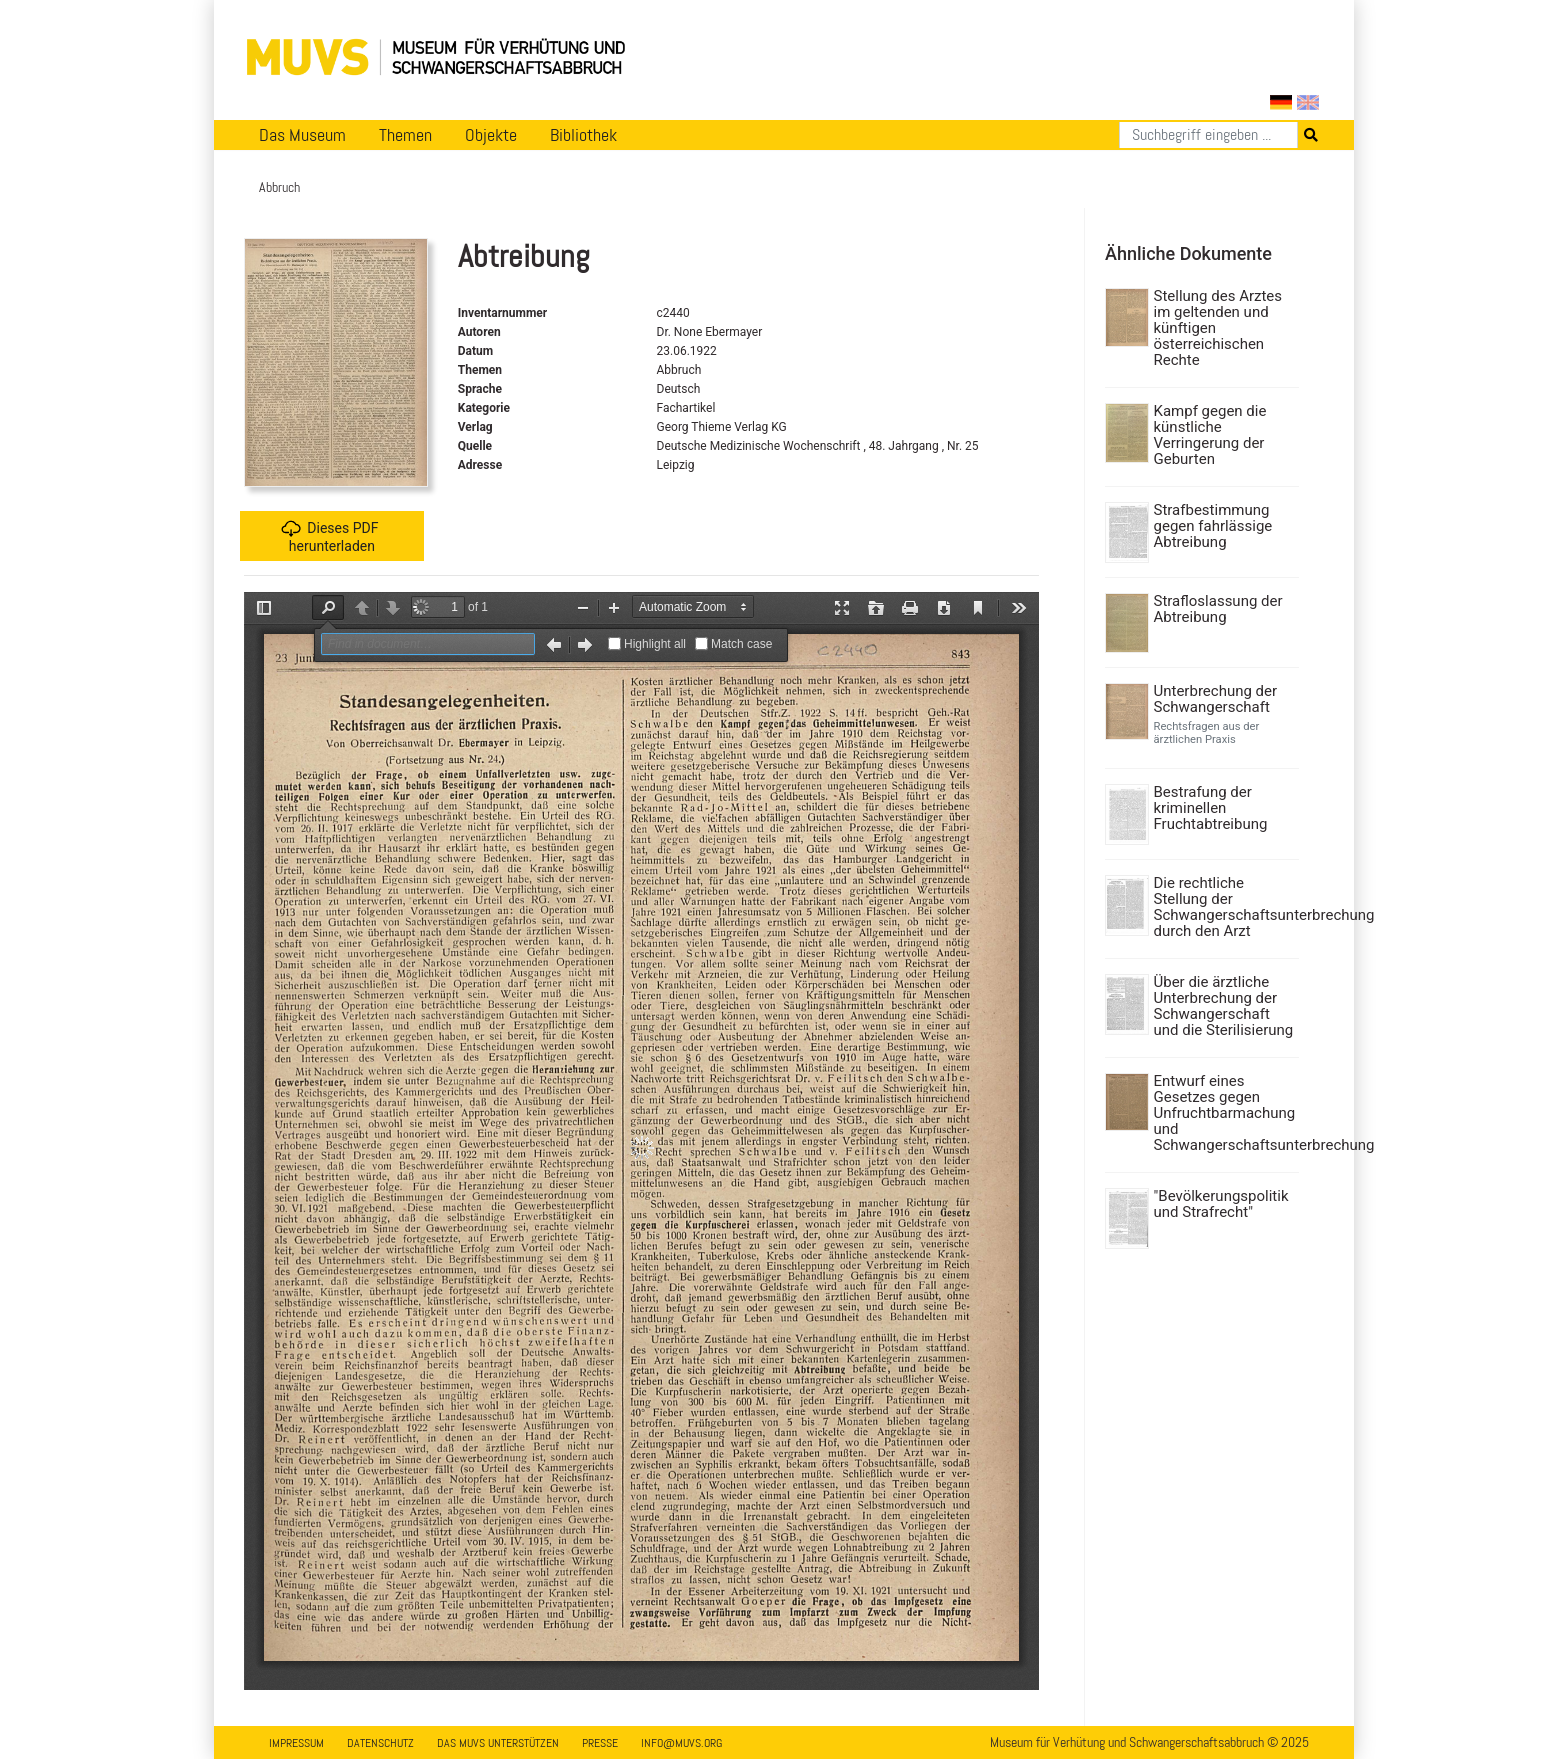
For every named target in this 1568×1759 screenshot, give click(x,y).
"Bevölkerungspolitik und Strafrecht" (1221, 1204)
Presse (600, 1743)
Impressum (296, 1743)
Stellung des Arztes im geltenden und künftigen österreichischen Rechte (1218, 328)
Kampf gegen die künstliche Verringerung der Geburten (1210, 435)
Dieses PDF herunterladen (329, 536)
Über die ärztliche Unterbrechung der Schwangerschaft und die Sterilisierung (1224, 1006)
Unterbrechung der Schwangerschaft (1216, 699)
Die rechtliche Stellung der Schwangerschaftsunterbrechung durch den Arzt (1224, 907)
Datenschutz (380, 1743)
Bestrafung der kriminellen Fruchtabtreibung (1211, 808)
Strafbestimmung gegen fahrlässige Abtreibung (1213, 526)
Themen (405, 135)
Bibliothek (583, 135)
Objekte (491, 135)
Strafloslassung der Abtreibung (1218, 609)
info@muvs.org (681, 1743)
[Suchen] (1208, 135)
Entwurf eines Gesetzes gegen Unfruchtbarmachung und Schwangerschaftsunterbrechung (1224, 1113)
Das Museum (302, 135)
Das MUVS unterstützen (498, 1743)
